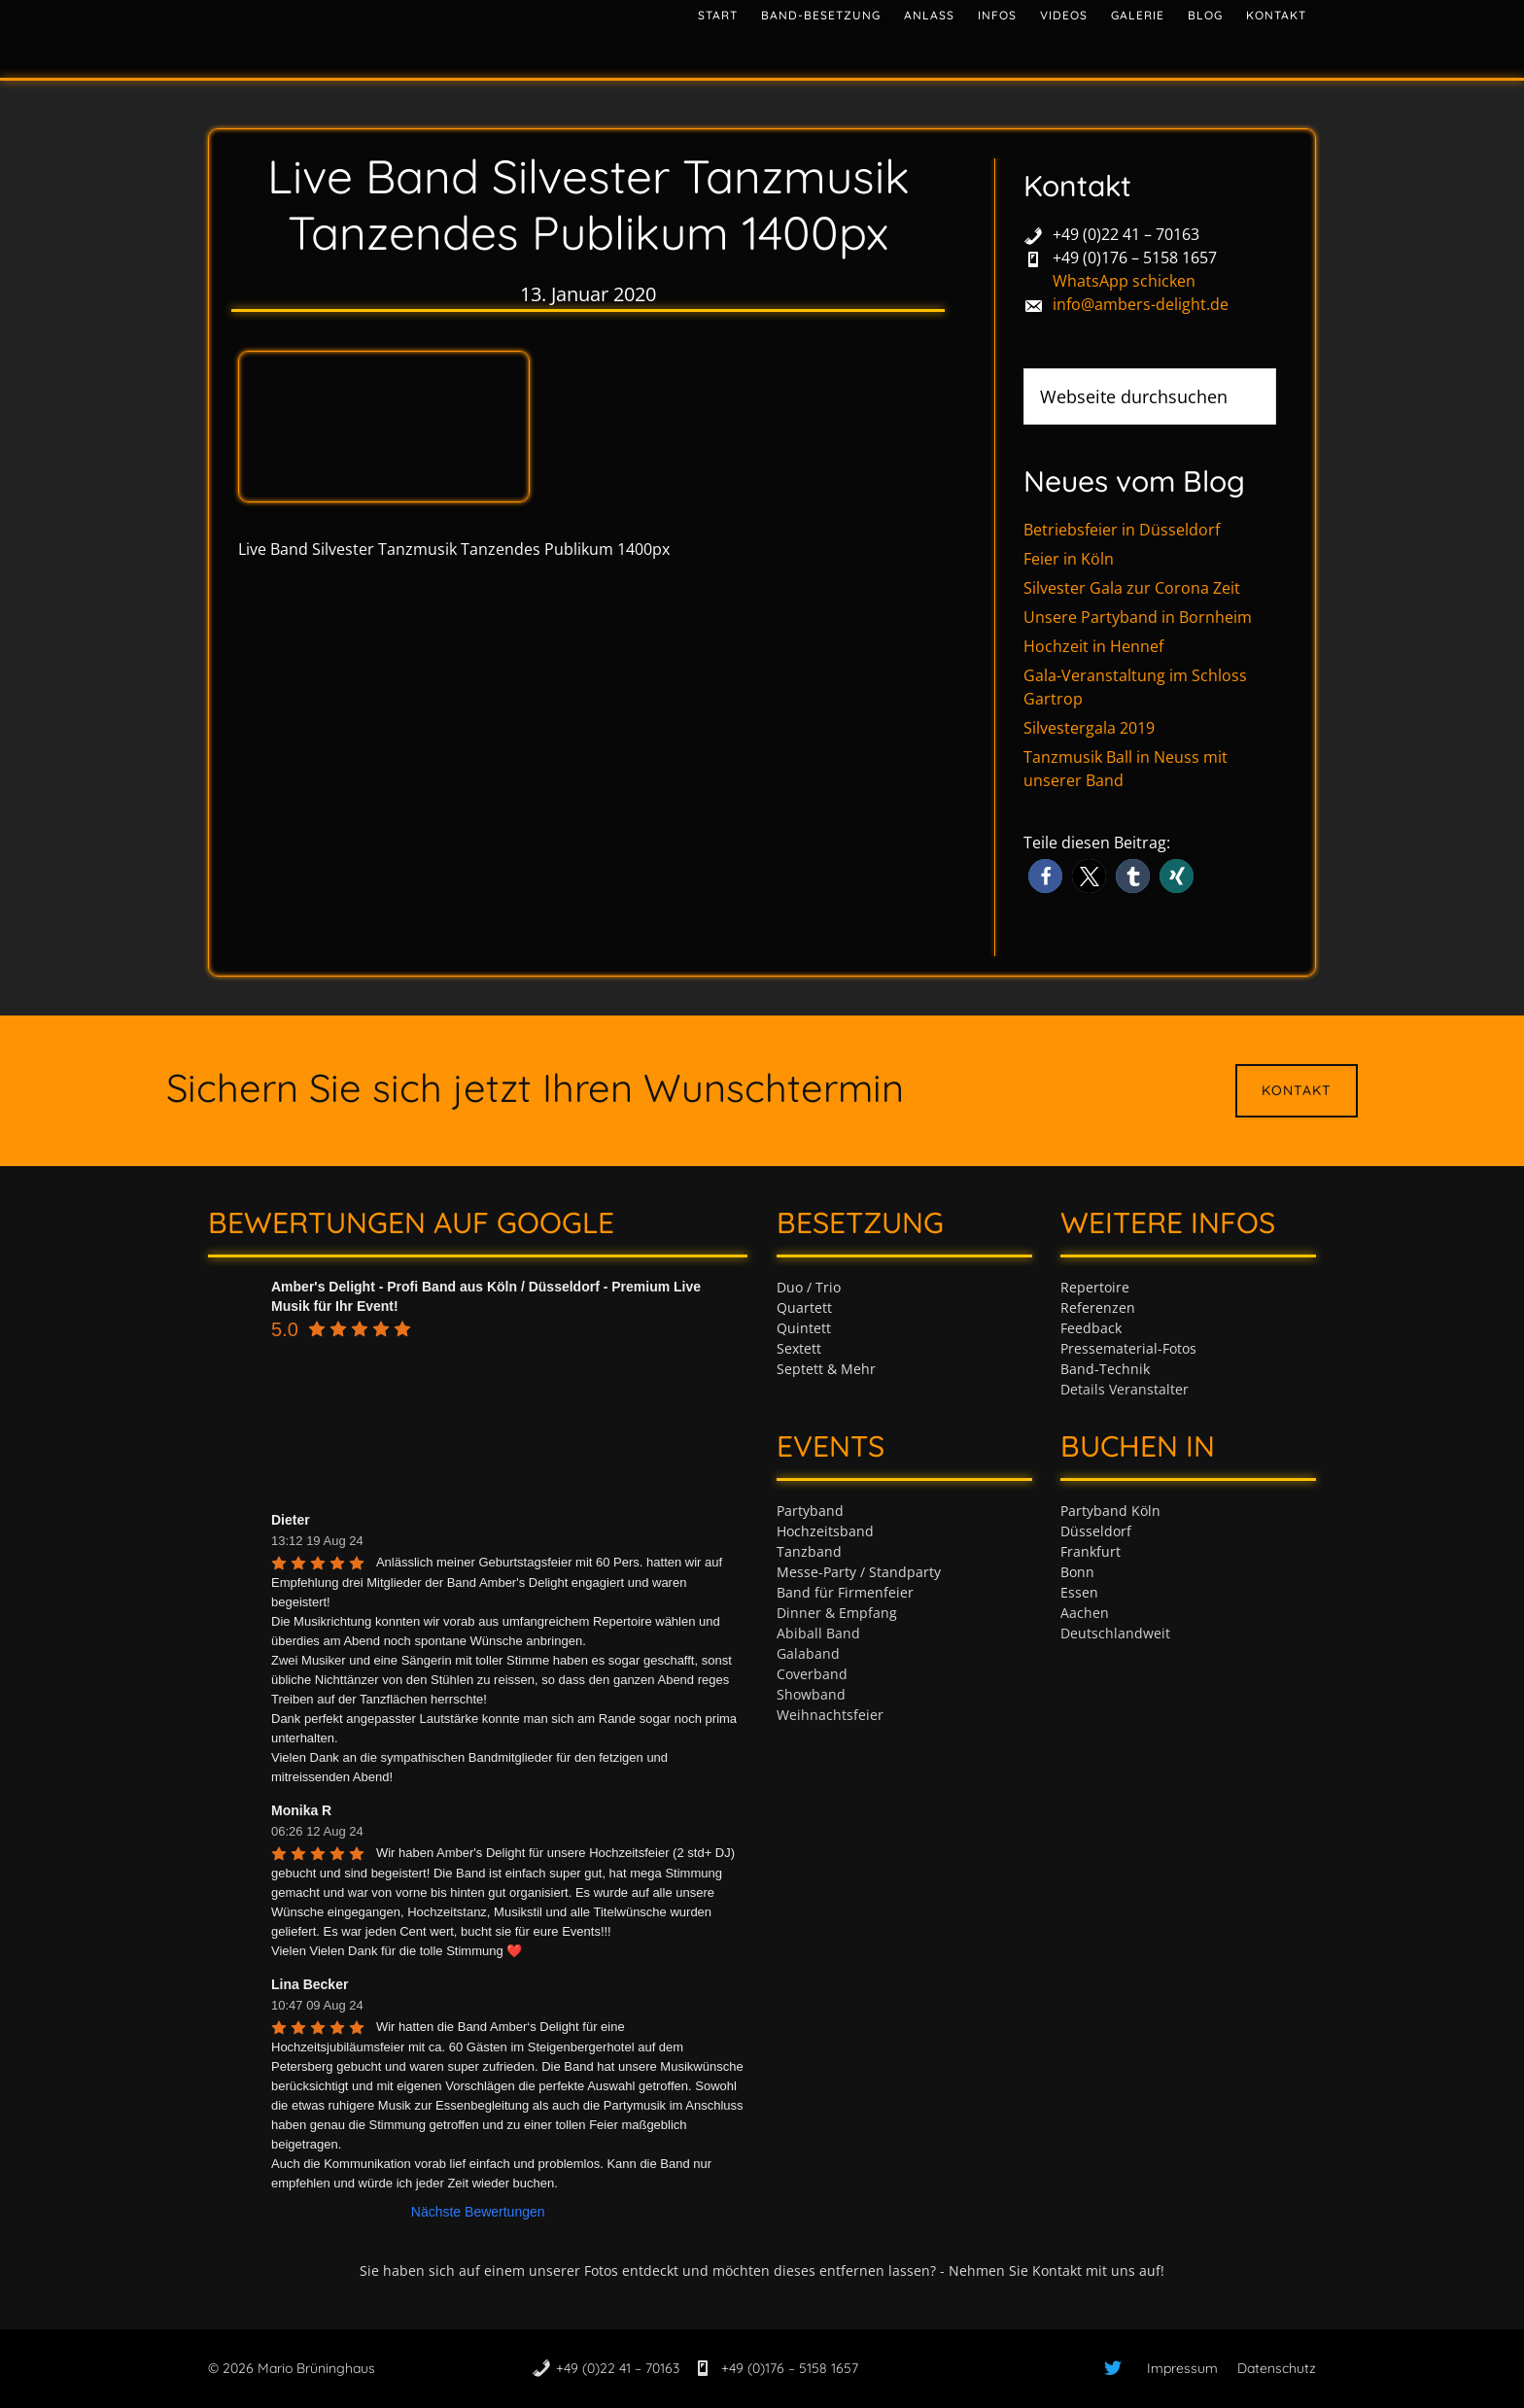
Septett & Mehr (826, 1368)
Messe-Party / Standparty (859, 1572)
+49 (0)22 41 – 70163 (1126, 234)
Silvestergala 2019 (1089, 728)
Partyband (810, 1510)
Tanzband (809, 1551)
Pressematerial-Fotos (1128, 1348)
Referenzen (1097, 1307)
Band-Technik (1105, 1368)
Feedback (1091, 1328)
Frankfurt (1090, 1551)
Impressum (1182, 2368)
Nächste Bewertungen (478, 2211)
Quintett (804, 1328)
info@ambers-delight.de (1141, 304)
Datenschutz (1276, 2368)
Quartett (804, 1307)
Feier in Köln (1068, 558)
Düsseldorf (1095, 1531)
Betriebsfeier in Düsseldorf (1121, 529)
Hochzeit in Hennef (1093, 646)
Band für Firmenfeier (845, 1592)
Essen (1079, 1592)
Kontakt (1297, 1090)
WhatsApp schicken (1124, 281)
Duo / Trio (809, 1287)
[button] (1045, 876)
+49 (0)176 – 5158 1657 (1135, 257)
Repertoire (1094, 1287)
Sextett (799, 1348)
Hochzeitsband (825, 1531)
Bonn (1077, 1572)
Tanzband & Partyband (383, 34)
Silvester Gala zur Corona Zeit (1131, 588)
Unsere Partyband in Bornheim (1137, 617)
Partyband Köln (1110, 1510)
